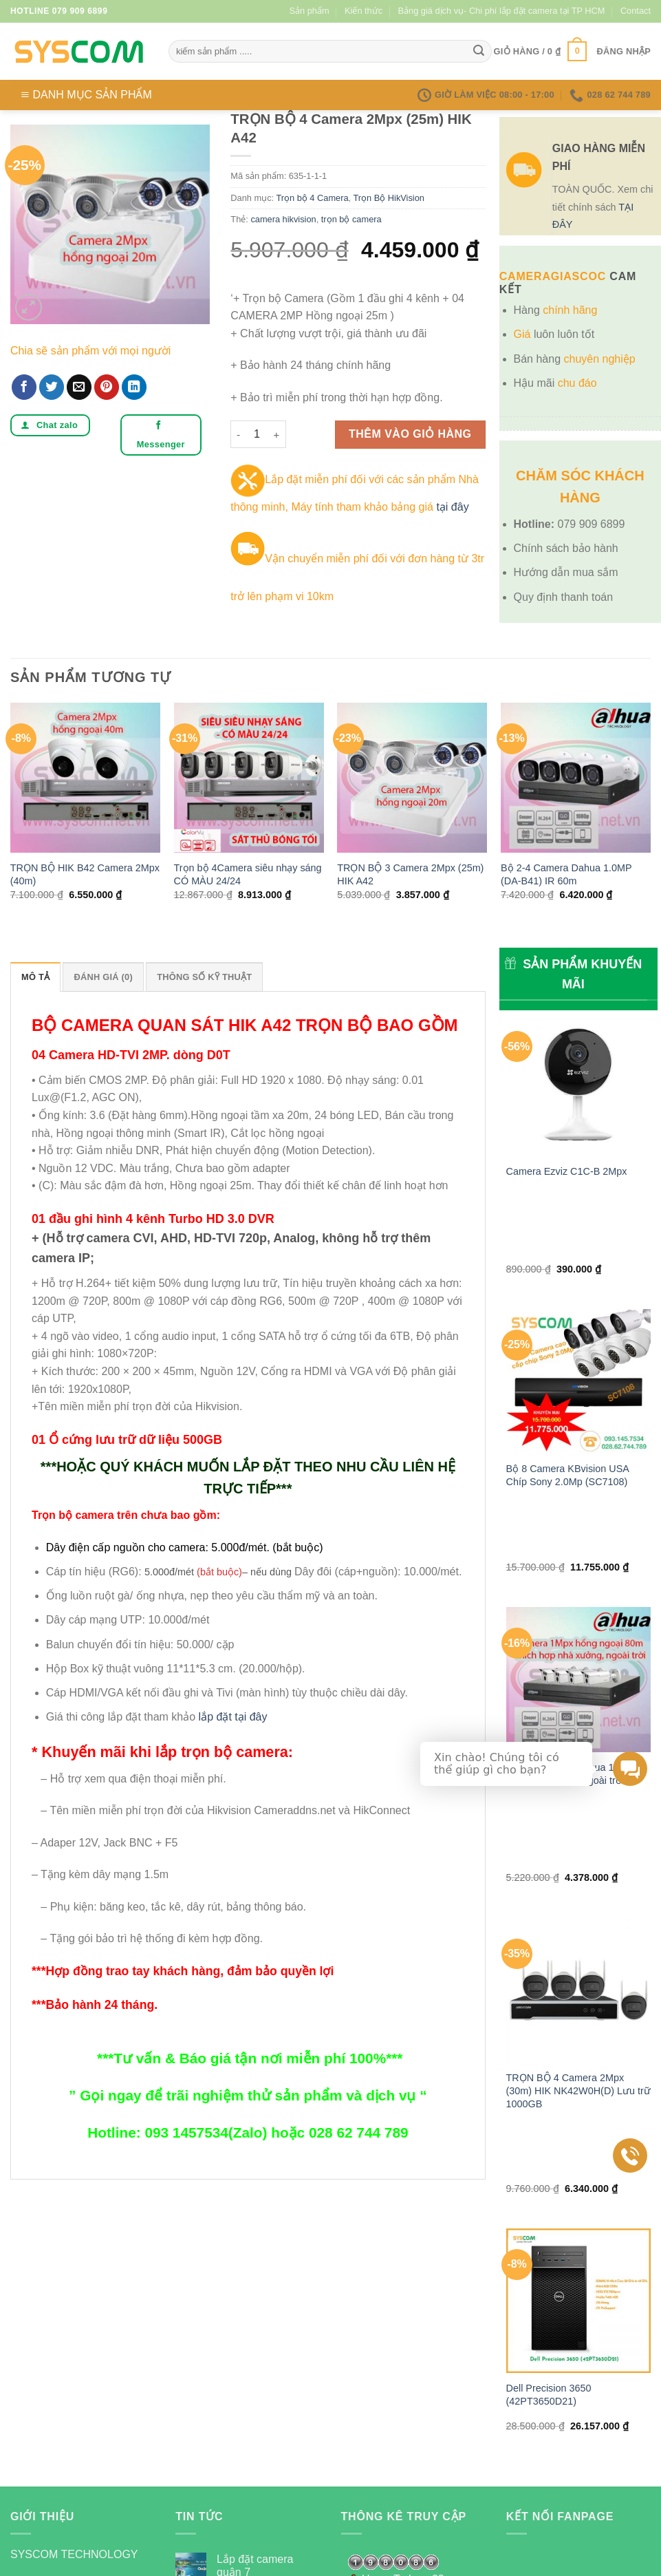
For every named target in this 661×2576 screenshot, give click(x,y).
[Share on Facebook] (24, 387)
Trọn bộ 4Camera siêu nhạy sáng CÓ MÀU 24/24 (248, 874)
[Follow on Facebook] (23, 2405)
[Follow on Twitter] (72, 2405)
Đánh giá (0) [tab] (103, 977)
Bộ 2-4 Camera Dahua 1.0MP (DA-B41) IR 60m (566, 874)
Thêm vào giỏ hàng (410, 434)
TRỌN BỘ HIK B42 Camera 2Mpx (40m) (85, 874)
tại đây (452, 507)
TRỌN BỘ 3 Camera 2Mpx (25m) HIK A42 (410, 874)
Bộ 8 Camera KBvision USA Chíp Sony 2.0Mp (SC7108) (567, 1384)
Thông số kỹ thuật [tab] (204, 977)
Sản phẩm (309, 11)
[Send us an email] (97, 2405)
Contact (635, 11)
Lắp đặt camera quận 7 (255, 2279)
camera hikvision (283, 219)
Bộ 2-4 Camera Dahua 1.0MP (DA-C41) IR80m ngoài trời (571, 1604)
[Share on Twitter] (51, 387)
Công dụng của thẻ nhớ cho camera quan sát (264, 2331)
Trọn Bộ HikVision (388, 198)
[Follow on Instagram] (47, 2405)
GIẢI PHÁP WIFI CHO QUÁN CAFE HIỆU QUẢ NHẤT (262, 2390)
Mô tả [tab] (35, 977)
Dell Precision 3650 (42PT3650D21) (549, 2055)
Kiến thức (363, 11)
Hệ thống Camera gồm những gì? (261, 2441)
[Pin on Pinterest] (106, 387)
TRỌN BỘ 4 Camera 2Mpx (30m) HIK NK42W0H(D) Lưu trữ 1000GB (578, 1829)
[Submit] (478, 51)
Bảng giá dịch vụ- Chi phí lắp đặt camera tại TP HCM (501, 11)
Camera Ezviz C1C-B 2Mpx (566, 1171)
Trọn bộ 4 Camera (312, 198)
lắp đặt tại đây (233, 1717)
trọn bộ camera (351, 219)
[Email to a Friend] (79, 387)
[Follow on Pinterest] (122, 2405)
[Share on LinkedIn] (134, 387)
